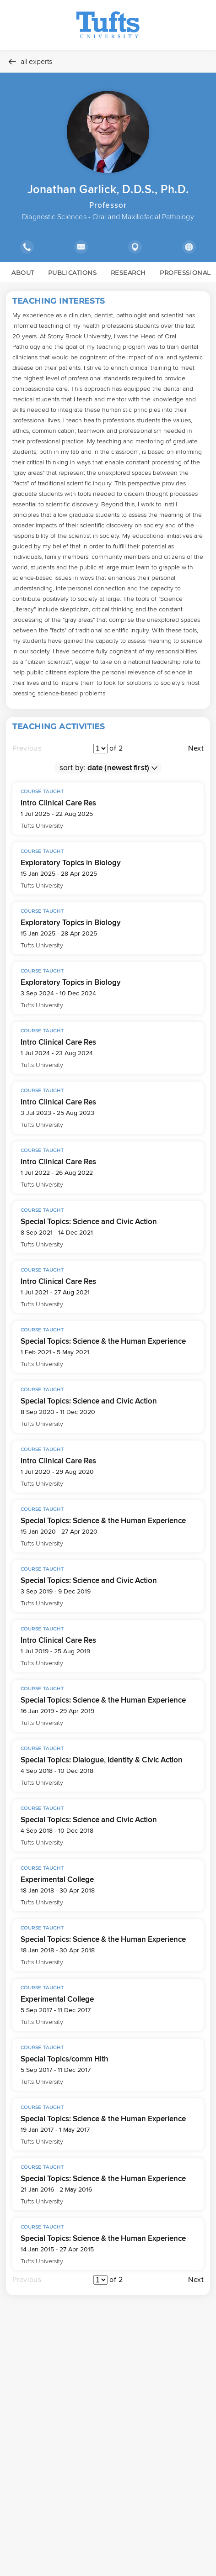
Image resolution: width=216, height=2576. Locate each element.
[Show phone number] (27, 247)
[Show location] (135, 247)
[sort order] (121, 768)
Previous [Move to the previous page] (26, 748)
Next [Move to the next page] (196, 748)
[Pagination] (100, 748)
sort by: (72, 768)
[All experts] (108, 61)
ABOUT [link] (22, 272)
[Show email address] (81, 247)
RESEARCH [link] (128, 272)
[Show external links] (189, 247)
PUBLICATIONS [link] (72, 272)
